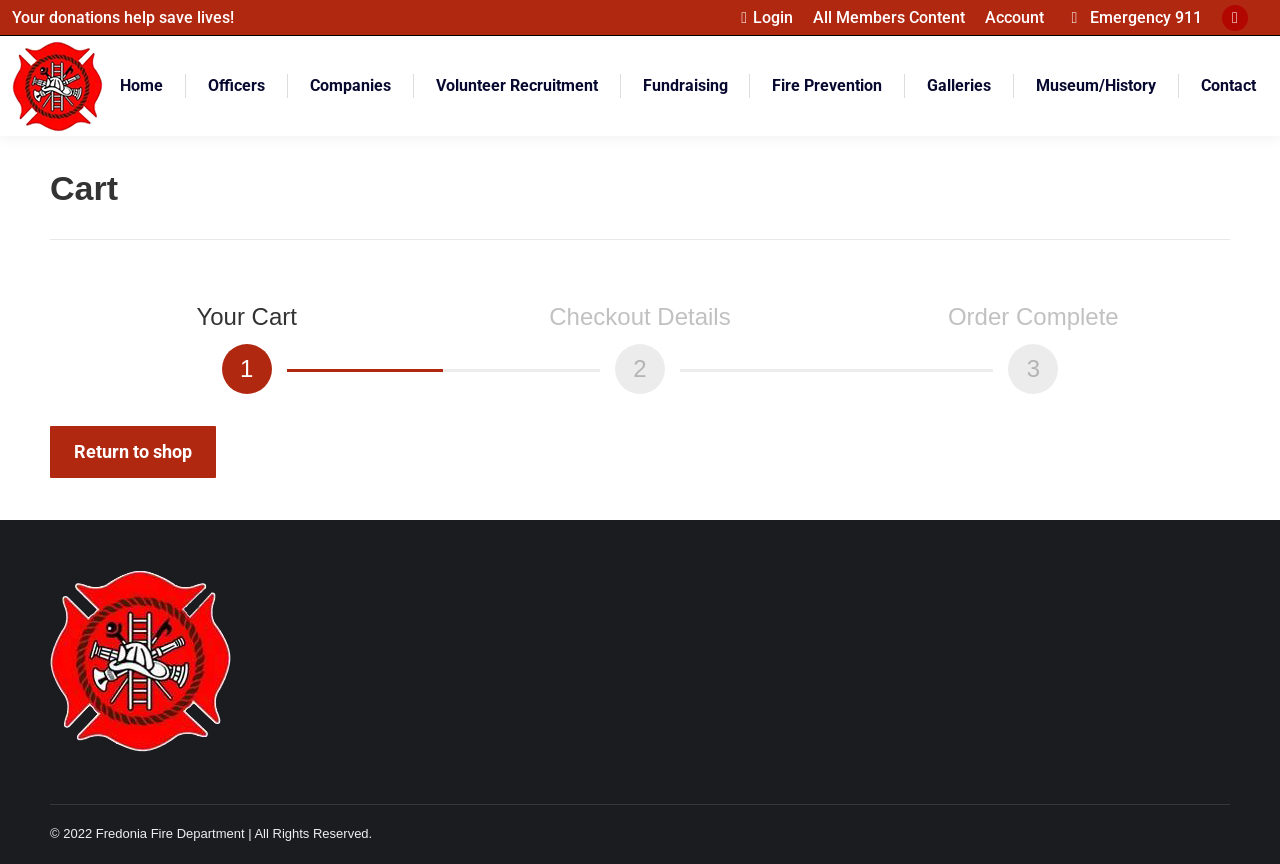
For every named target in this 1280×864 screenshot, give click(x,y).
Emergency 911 (1146, 17)
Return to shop (133, 451)
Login (767, 18)
